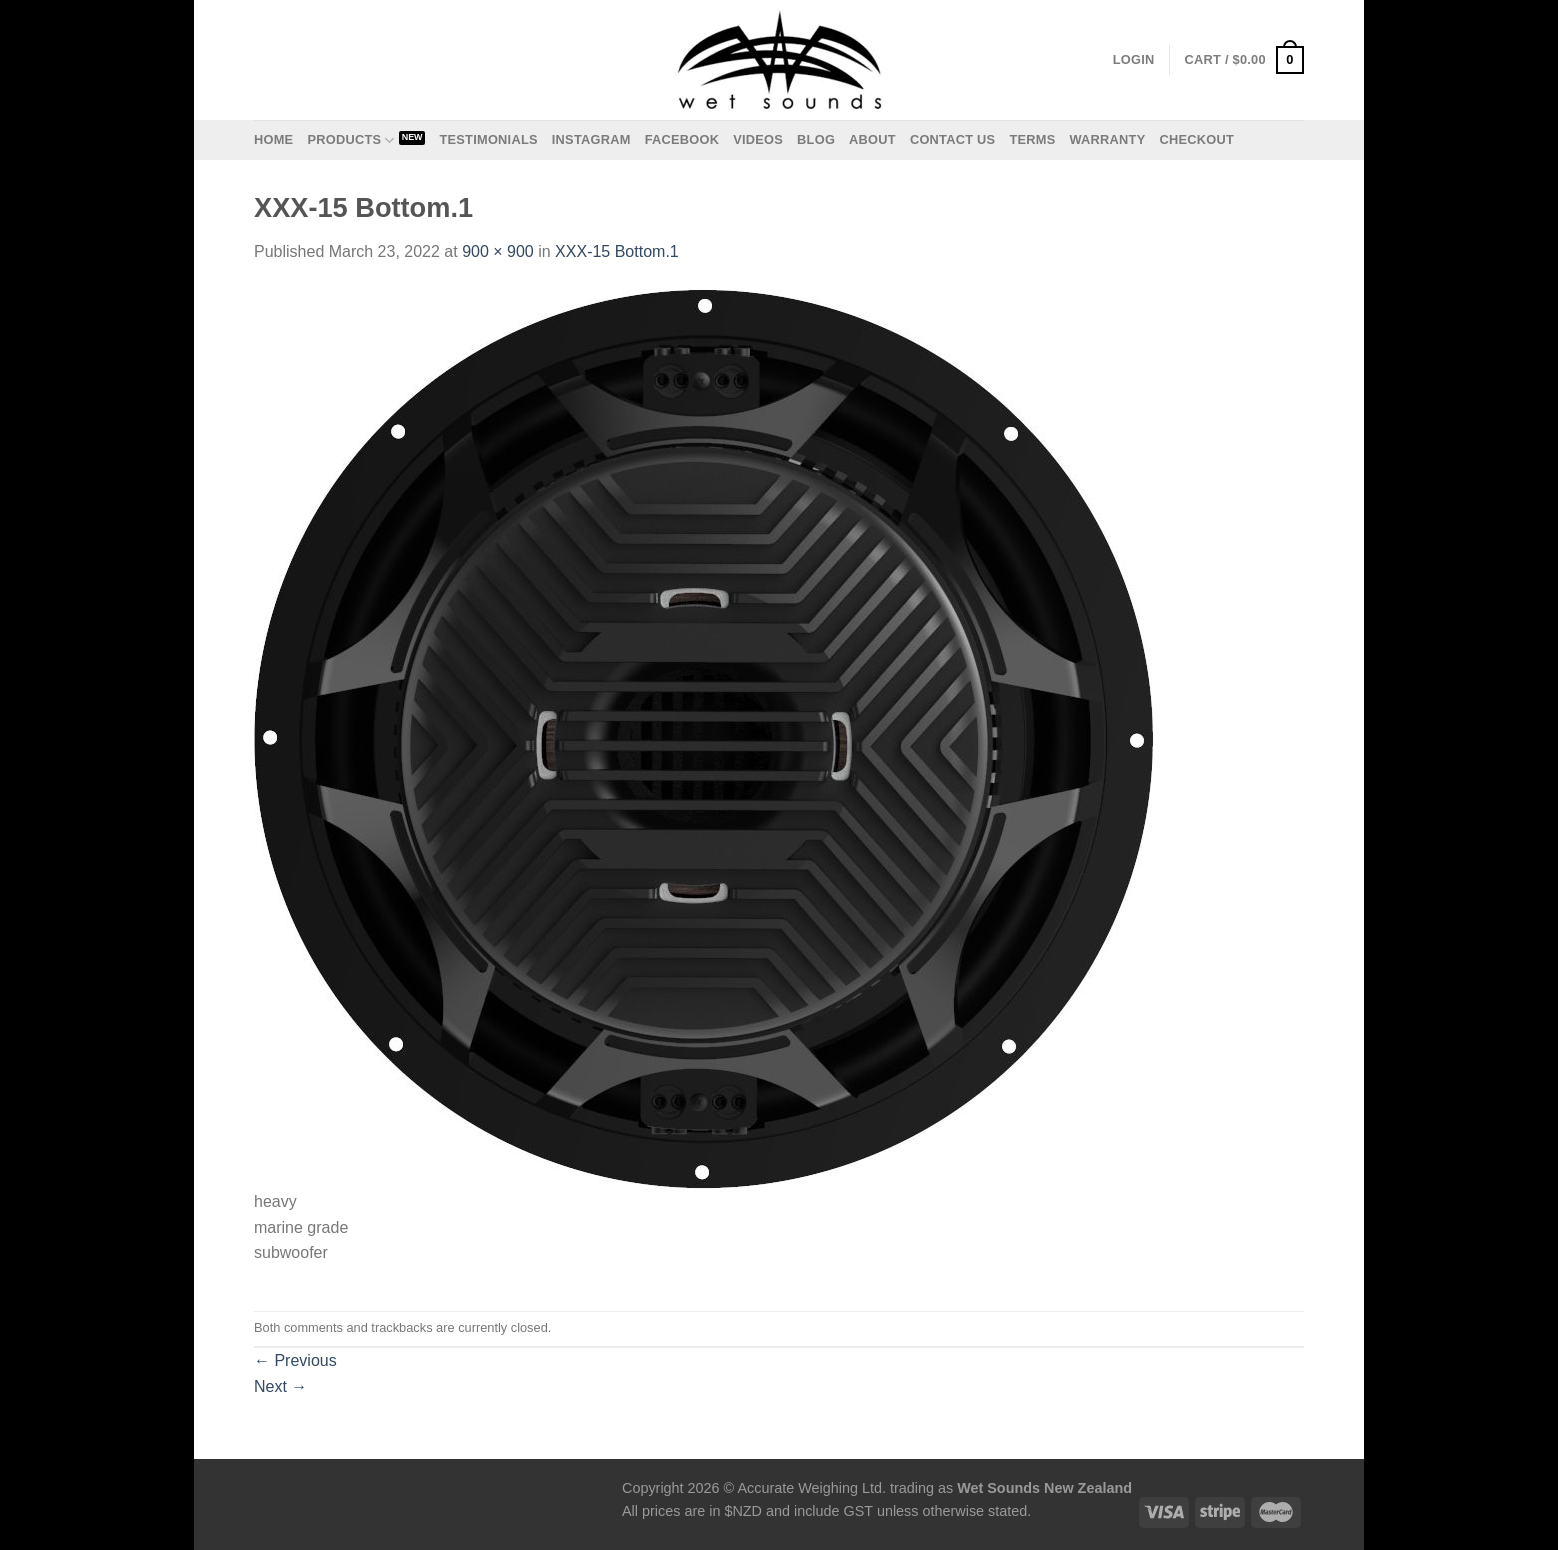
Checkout (1196, 139)
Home (273, 139)
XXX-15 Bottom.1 (617, 251)
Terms (1032, 139)
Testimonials (488, 139)
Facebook (682, 139)
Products (350, 140)
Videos (758, 139)
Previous (295, 1360)
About (872, 139)
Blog (816, 139)
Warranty (1107, 139)
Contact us (953, 139)
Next (280, 1386)
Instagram (591, 139)
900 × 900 (498, 251)
